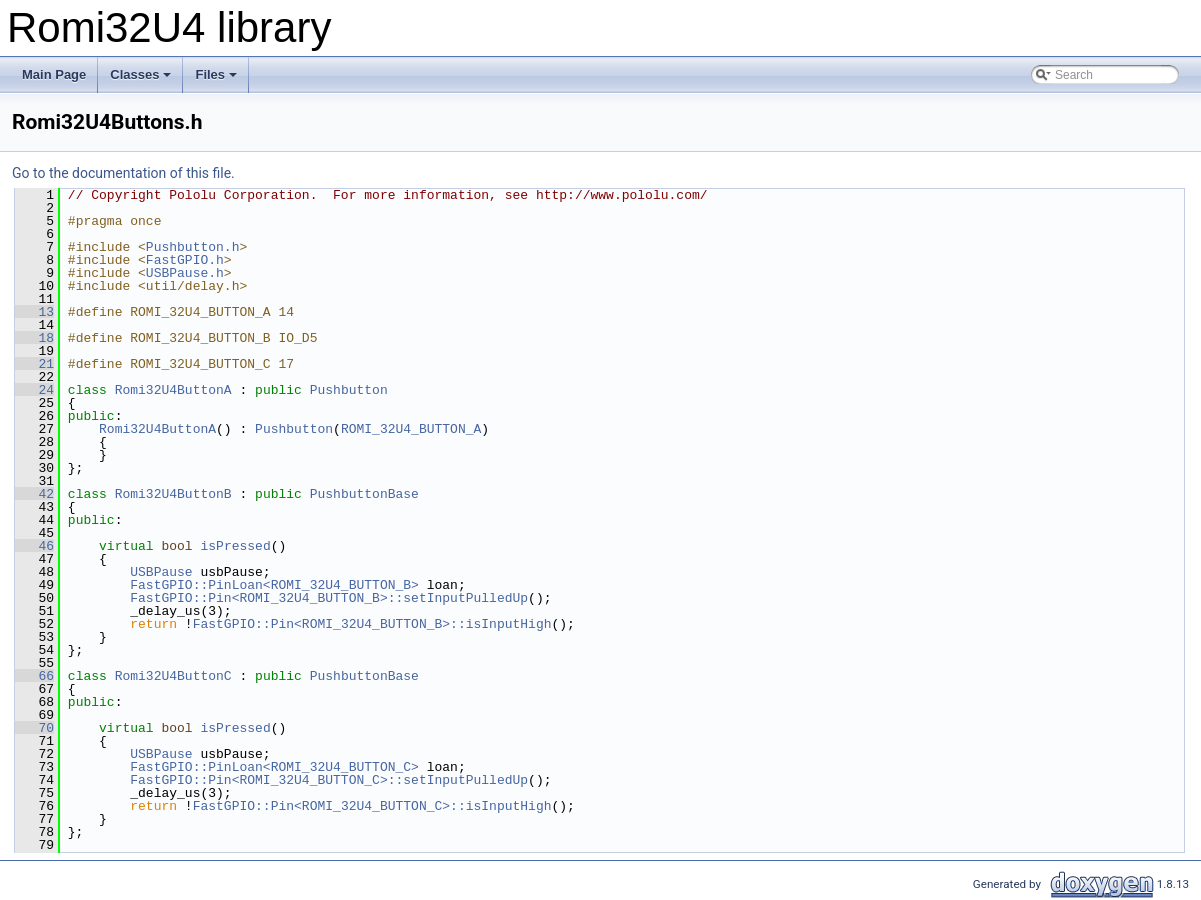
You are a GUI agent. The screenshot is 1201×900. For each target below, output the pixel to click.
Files (217, 80)
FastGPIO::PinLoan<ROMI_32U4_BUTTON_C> (274, 767)
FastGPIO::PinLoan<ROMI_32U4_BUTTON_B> (274, 585)
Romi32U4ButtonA (173, 390)
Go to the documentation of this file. (123, 173)
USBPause (161, 572)
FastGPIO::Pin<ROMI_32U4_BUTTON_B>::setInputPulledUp (329, 598)
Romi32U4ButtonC (173, 676)
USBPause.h (185, 273)
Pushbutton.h (193, 247)
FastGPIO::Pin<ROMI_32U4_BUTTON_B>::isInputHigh (372, 624)
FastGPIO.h (185, 260)
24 (34, 390)
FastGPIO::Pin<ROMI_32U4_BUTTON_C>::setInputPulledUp (329, 780)
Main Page (54, 74)
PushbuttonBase (364, 494)
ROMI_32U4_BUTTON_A (411, 429)
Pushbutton (349, 390)
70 (34, 728)
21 (34, 364)
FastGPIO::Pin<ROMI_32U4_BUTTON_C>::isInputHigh (372, 806)
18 (34, 338)
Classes (142, 80)
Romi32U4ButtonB (173, 494)
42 (34, 494)
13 (34, 312)
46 (34, 546)
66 (34, 676)
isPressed (235, 546)
